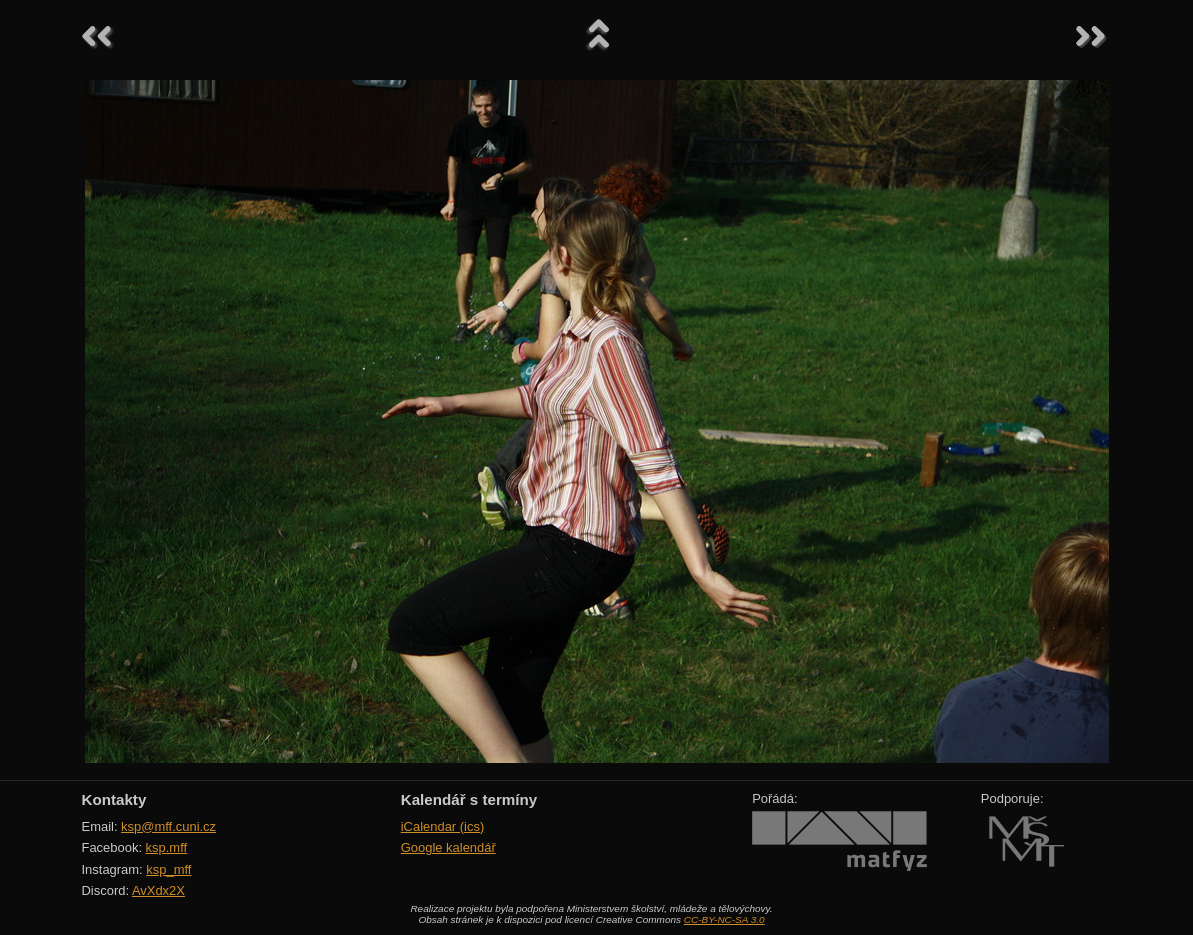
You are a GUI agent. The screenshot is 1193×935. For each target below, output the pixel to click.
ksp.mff (167, 847)
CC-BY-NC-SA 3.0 (724, 919)
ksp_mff (168, 869)
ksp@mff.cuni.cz (168, 826)
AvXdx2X (158, 890)
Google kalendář (448, 847)
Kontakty (114, 799)
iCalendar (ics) (443, 826)
